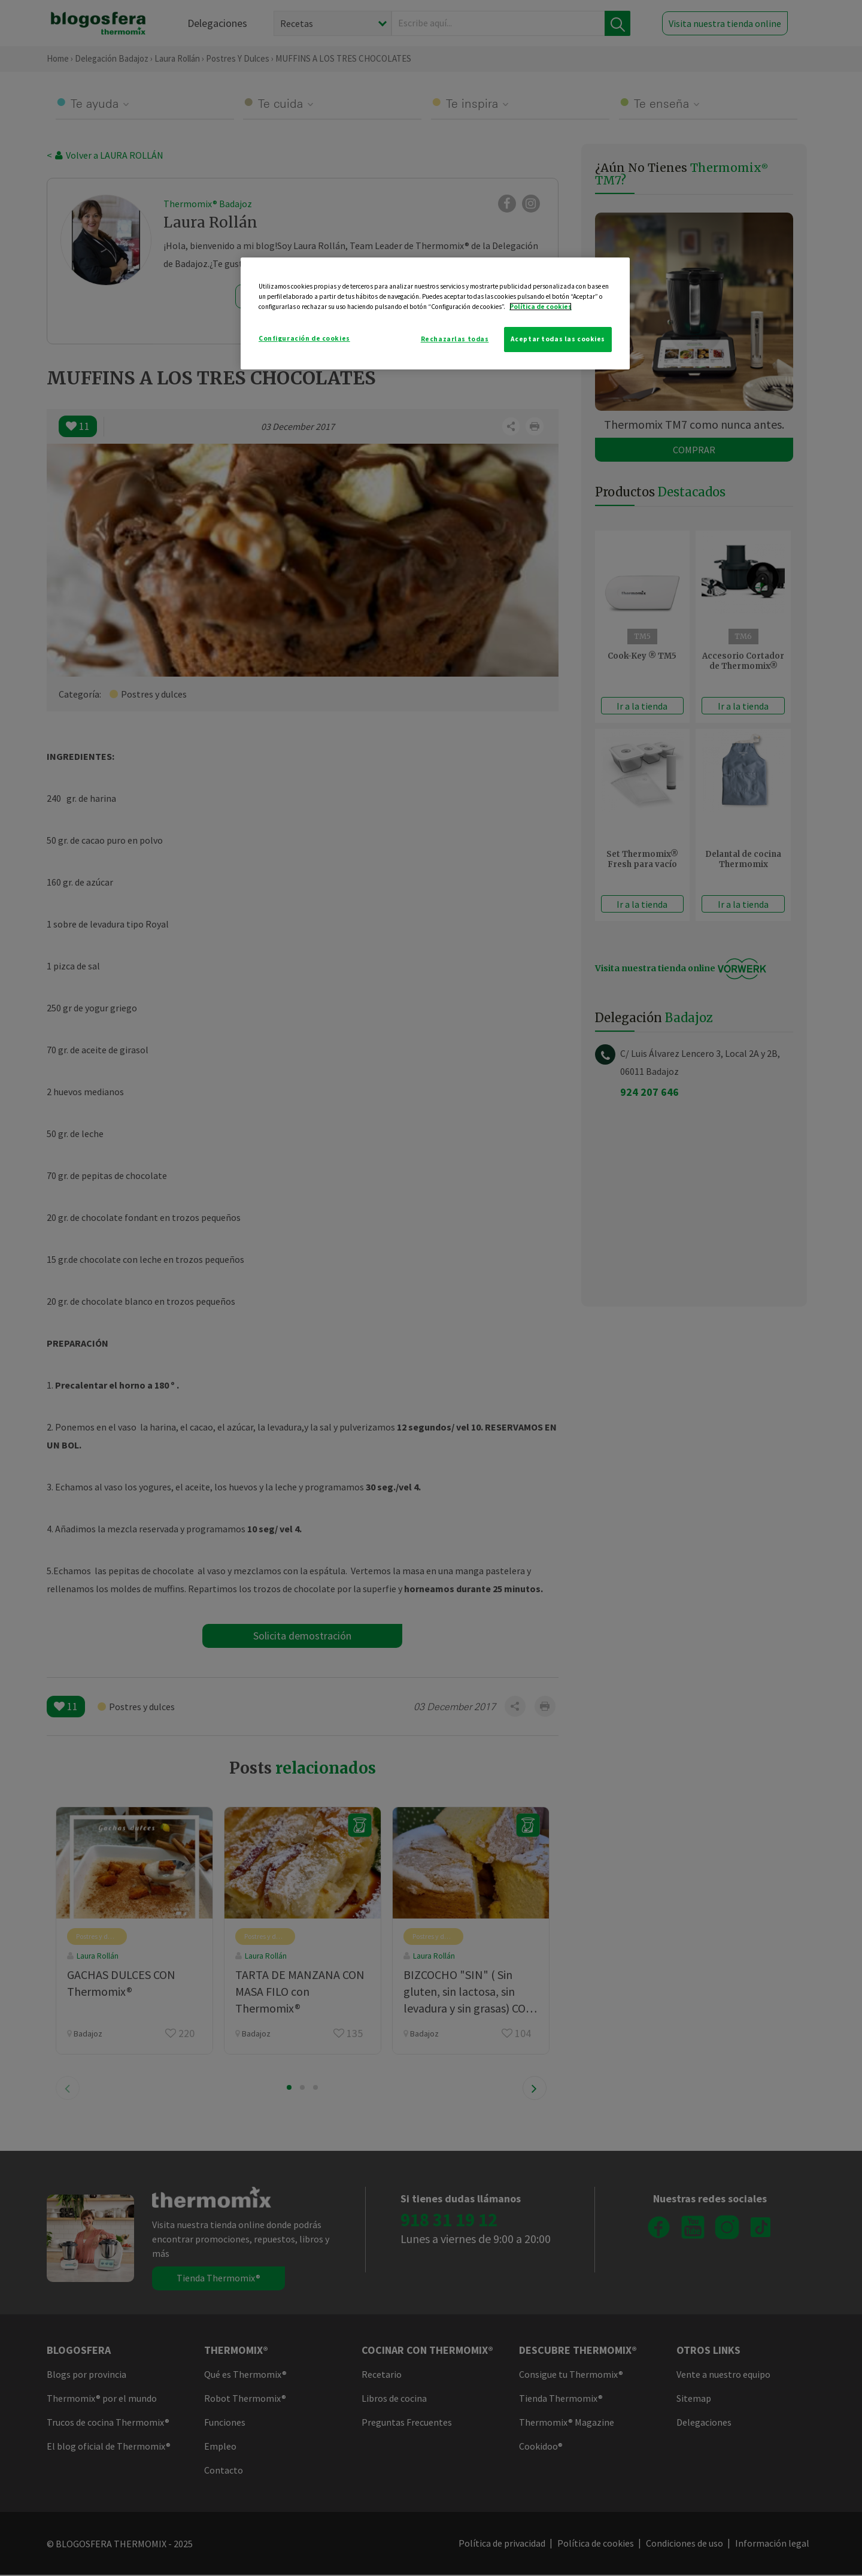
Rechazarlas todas (455, 339)
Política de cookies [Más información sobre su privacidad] (540, 306)
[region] (435, 313)
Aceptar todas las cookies (558, 339)
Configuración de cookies (304, 338)
